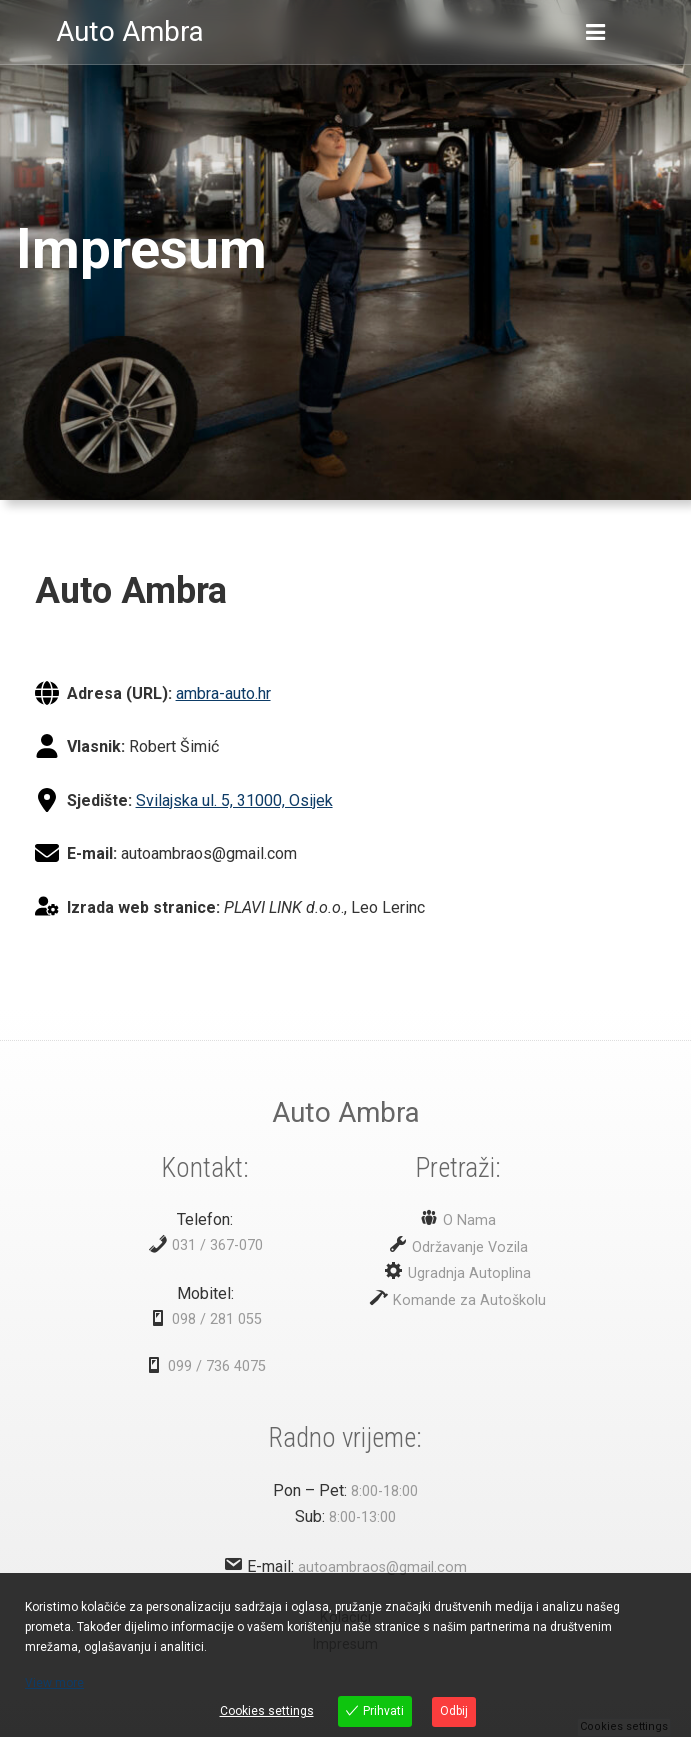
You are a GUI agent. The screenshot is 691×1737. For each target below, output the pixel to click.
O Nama (467, 1220)
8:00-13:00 (362, 1517)
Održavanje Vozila (468, 1247)
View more (54, 1683)
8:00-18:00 (384, 1491)
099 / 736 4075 (217, 1366)
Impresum (141, 249)
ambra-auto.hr (223, 693)
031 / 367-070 (217, 1245)
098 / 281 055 (217, 1319)
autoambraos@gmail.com (382, 1567)
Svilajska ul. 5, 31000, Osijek (234, 800)
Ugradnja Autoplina (467, 1273)
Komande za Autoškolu (467, 1300)
